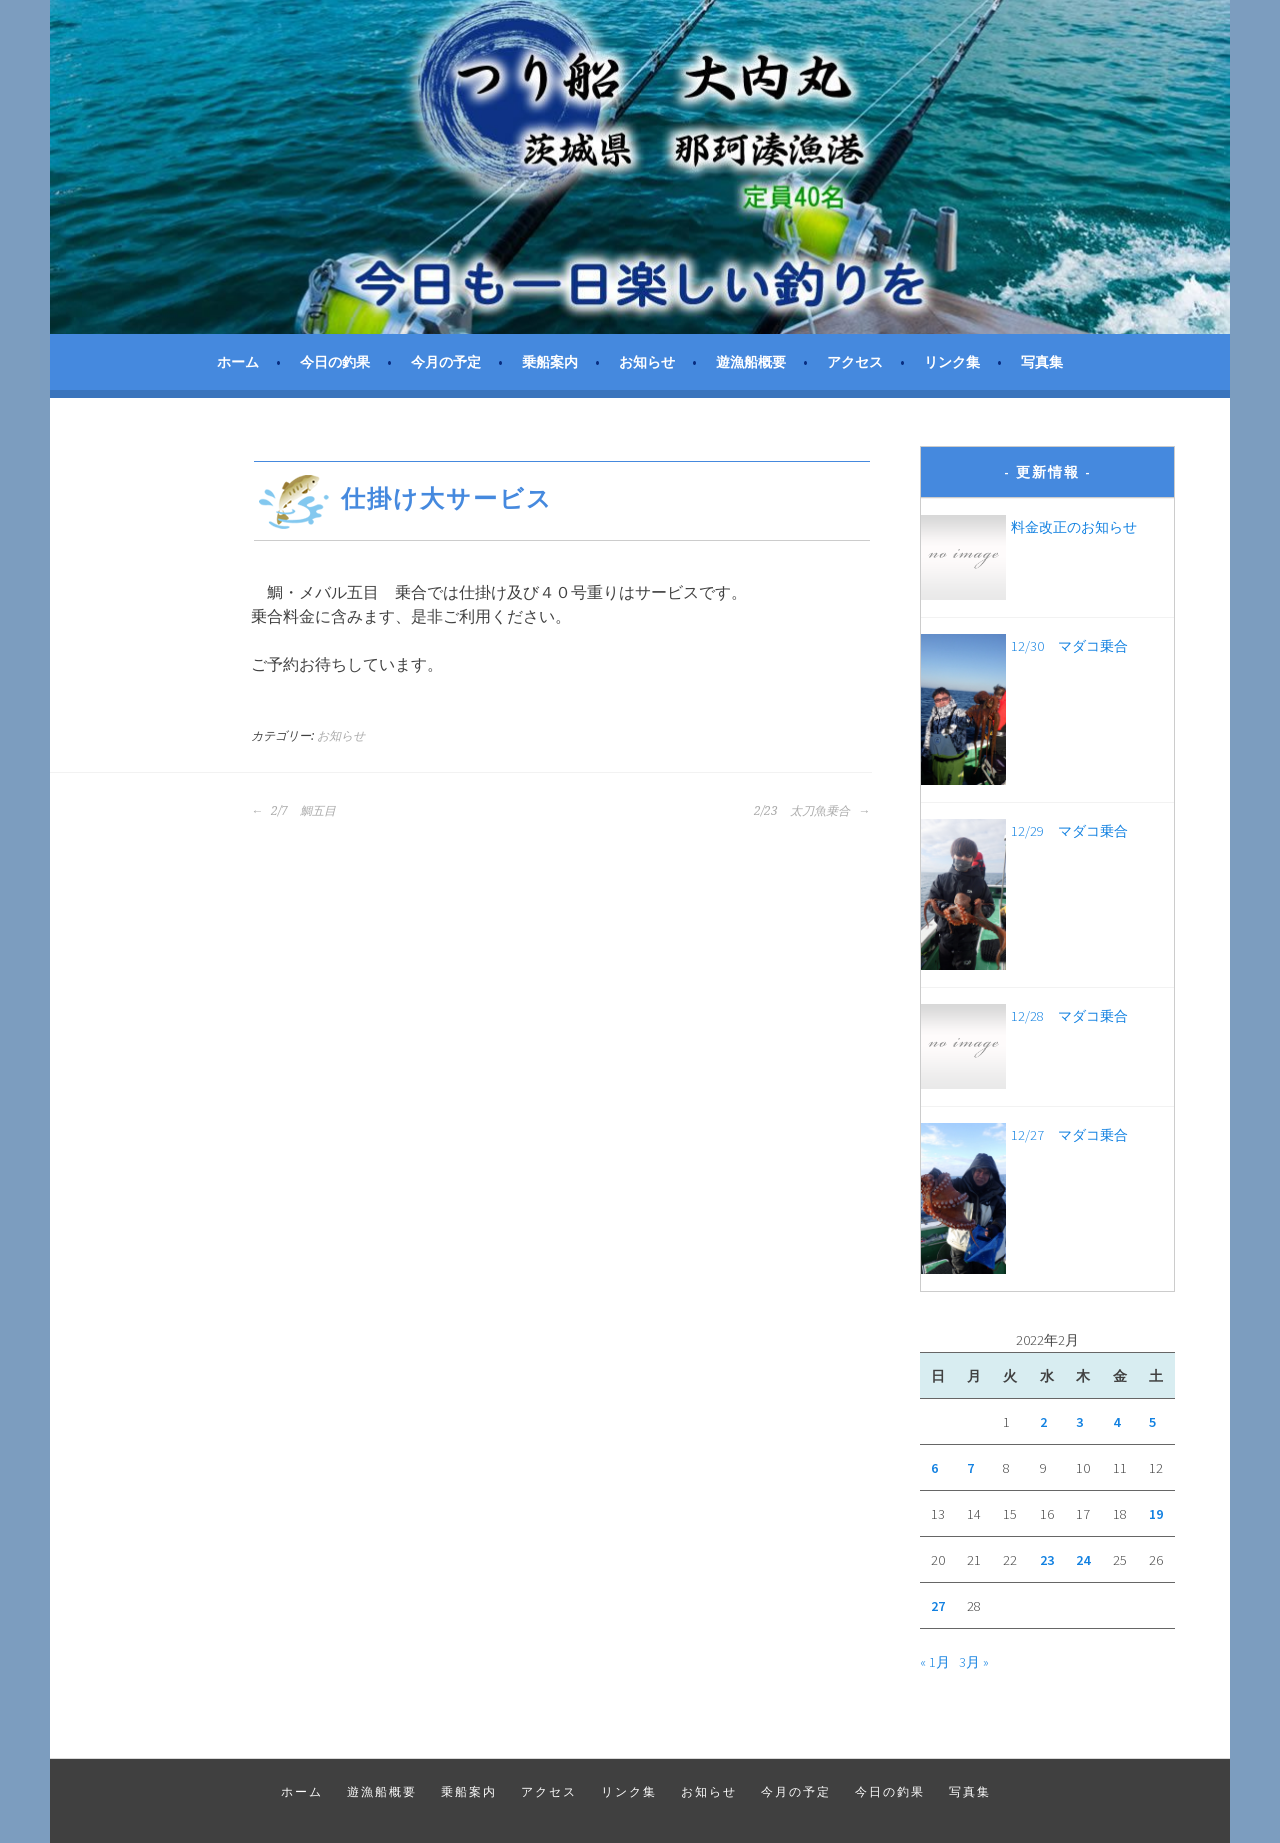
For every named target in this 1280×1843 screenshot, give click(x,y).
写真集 (1042, 362)
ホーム (238, 362)
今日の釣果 (335, 362)
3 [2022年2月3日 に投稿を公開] (1079, 1422)
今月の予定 (446, 362)
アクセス (855, 362)
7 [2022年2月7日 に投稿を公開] (970, 1468)
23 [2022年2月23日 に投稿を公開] (1047, 1560)
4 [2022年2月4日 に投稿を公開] (1116, 1422)
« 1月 (935, 1662)
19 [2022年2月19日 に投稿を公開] (1156, 1514)
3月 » (974, 1662)
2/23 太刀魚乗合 (812, 811)
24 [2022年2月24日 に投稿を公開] (1083, 1560)
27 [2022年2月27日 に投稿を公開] (938, 1606)
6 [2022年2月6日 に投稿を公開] (934, 1468)
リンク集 (952, 362)
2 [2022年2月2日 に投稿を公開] (1043, 1422)
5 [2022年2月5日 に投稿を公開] (1152, 1422)
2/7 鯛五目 (293, 811)
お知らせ (647, 362)
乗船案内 (550, 362)
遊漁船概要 (751, 362)
